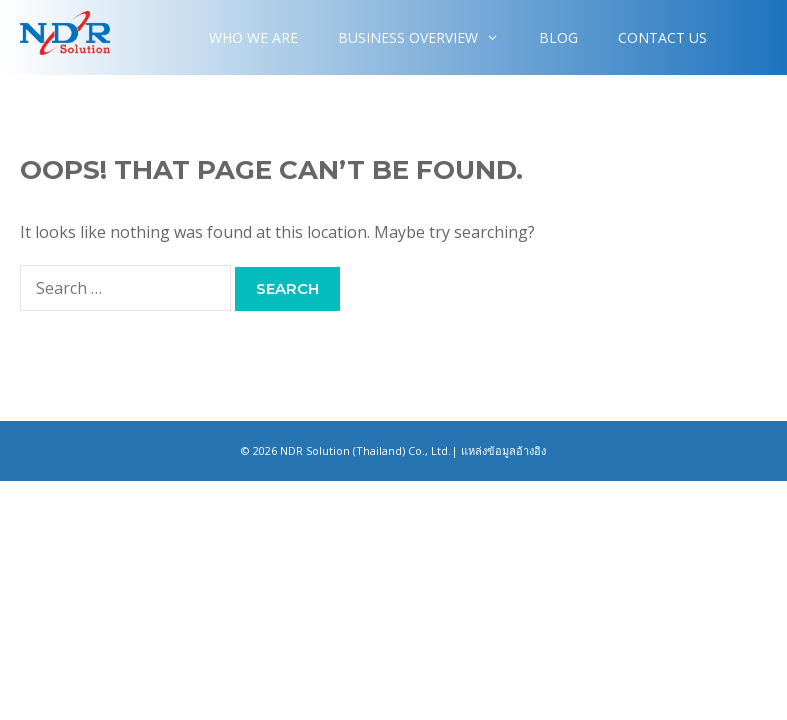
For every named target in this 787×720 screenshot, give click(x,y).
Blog (558, 37)
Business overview (428, 37)
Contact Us (662, 37)
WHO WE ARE (253, 37)
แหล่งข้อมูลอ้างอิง (503, 450)
